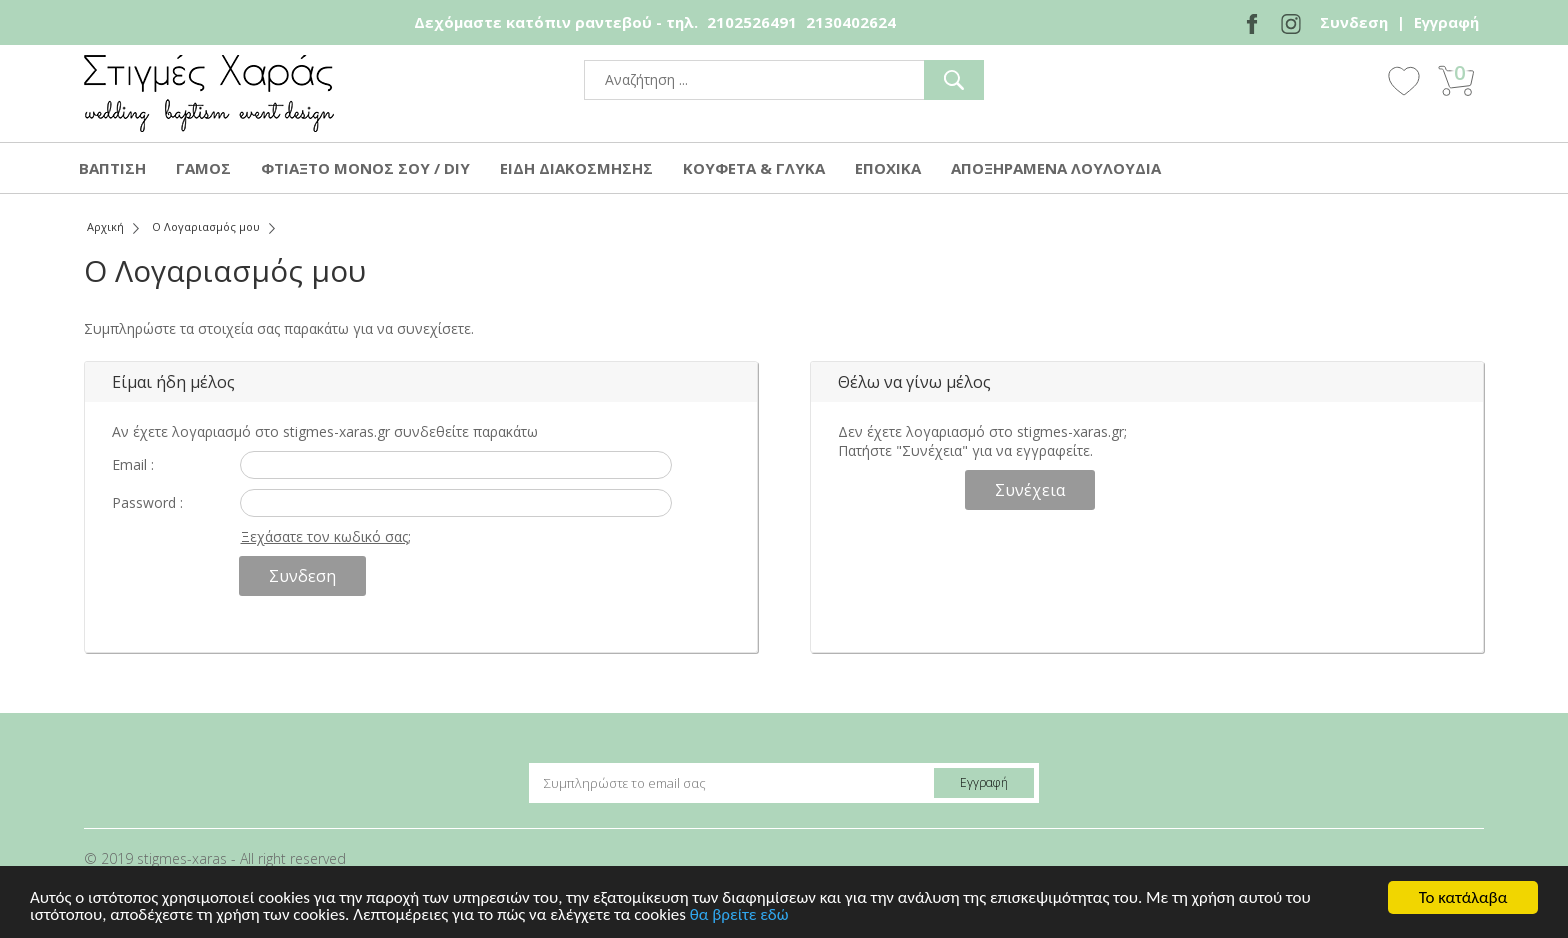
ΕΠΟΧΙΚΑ (888, 168)
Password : (147, 502)
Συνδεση (1354, 22)
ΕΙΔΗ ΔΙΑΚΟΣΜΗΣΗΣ (576, 168)
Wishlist (1404, 80)
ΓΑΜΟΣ (203, 168)
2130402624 (851, 22)
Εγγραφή (1446, 22)
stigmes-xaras (209, 93)
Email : (133, 464)
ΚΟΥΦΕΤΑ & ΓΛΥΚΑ (754, 168)
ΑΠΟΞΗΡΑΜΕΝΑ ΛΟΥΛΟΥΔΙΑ (1056, 168)
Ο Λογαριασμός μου (206, 226)
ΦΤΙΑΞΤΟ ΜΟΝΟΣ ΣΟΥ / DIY (365, 168)
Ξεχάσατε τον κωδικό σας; (326, 536)
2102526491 (752, 22)
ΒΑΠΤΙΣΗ (112, 168)
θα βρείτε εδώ (739, 915)
